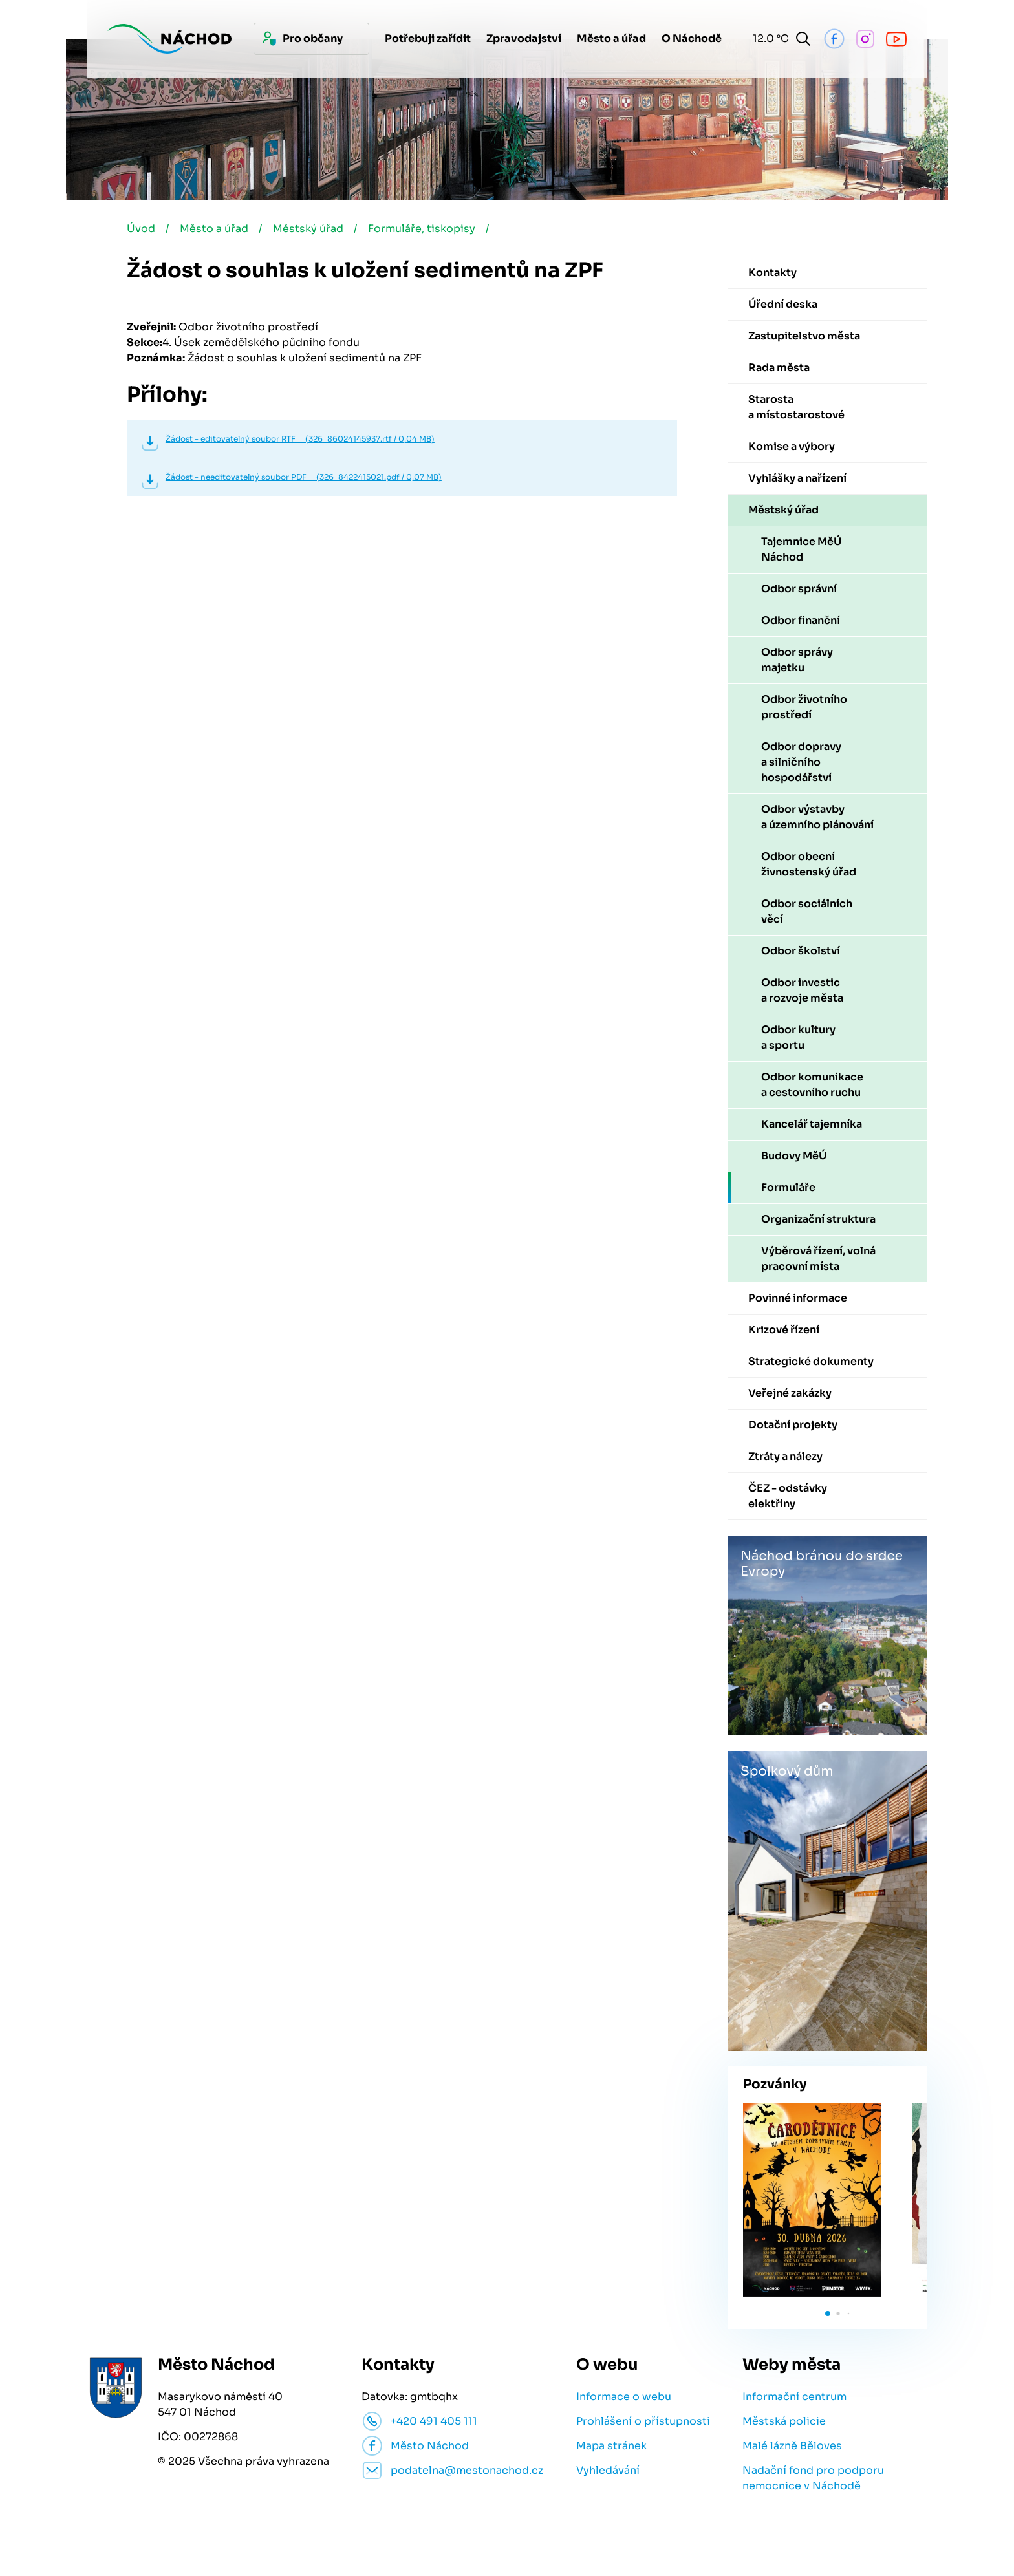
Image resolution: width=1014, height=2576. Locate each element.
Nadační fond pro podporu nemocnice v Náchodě (813, 2478)
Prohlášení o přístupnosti (643, 2421)
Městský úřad (308, 228)
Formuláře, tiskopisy (421, 228)
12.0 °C (767, 38)
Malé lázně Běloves (792, 2446)
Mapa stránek (611, 2446)
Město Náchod (430, 2446)
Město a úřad (214, 228)
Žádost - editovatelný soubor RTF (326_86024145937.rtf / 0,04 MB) (300, 439)
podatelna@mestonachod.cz (467, 2470)
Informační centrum (794, 2396)
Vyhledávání (608, 2470)
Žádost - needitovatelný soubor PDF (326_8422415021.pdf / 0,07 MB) (304, 477)
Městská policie (784, 2421)
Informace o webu (623, 2396)
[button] (827, 2313)
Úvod (141, 228)
